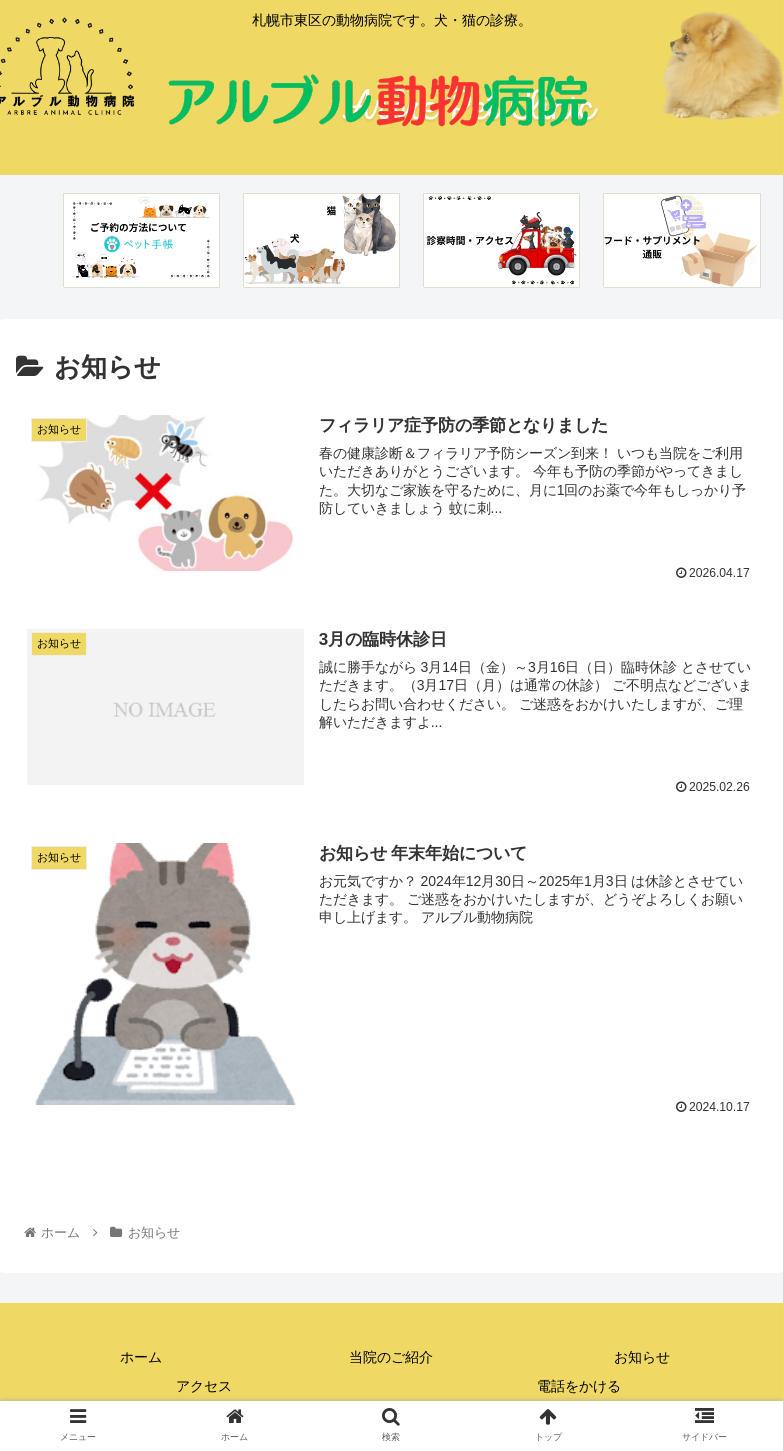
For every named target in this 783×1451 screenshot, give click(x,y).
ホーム (141, 1357)
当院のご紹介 (391, 1357)
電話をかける (579, 1387)
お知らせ (642, 1357)
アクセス (204, 1387)
